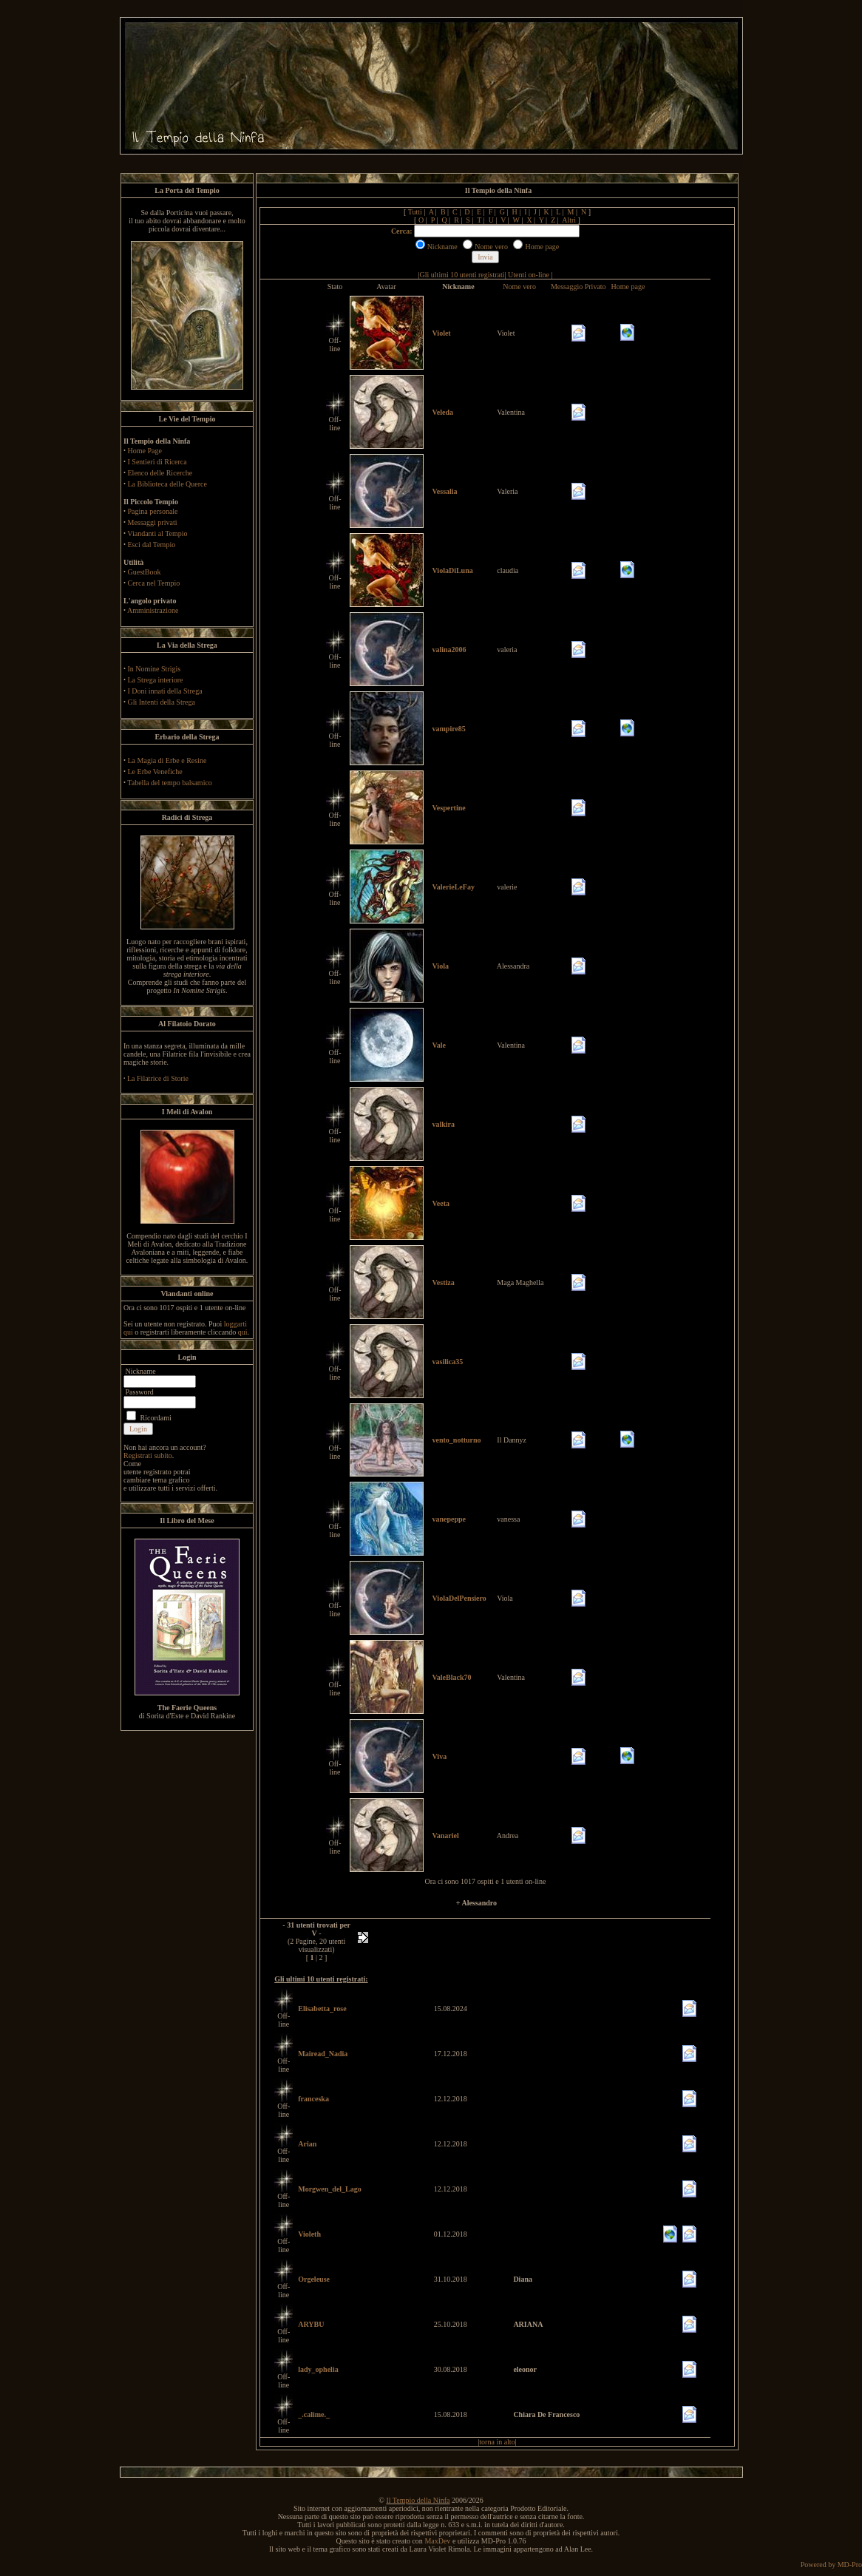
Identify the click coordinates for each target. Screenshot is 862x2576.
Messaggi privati (152, 522)
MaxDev (437, 2541)
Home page (628, 286)
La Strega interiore (155, 680)
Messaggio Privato (578, 286)
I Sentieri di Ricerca (157, 462)
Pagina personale (153, 511)
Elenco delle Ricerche (160, 473)
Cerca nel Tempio (154, 583)
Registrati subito (147, 1455)
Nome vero (519, 286)
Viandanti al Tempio (157, 533)
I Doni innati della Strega (165, 691)
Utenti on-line (528, 275)
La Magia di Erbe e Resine (167, 760)
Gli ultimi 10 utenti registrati (462, 275)
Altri (569, 220)
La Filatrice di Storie (158, 1078)
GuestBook (144, 572)
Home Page (145, 451)
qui (243, 1332)
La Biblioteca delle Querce (167, 484)
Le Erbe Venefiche (155, 771)
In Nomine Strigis (154, 669)
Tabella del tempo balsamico (169, 783)
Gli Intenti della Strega (161, 702)
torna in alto (497, 2442)
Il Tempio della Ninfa (417, 2500)
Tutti (415, 212)
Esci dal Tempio (152, 544)
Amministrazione (152, 610)
